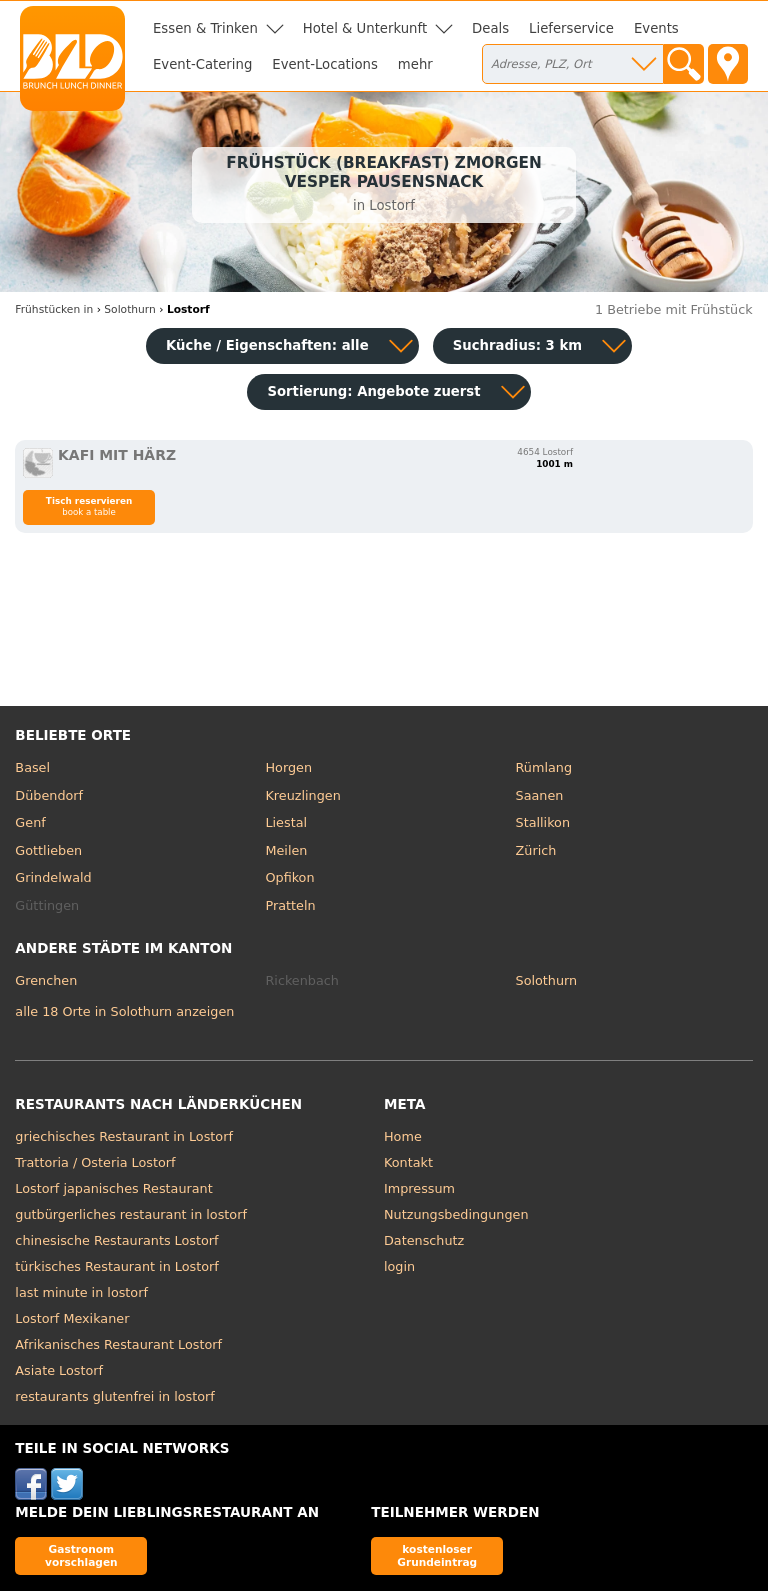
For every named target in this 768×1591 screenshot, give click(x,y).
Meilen (286, 850)
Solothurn (547, 980)
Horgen (288, 767)
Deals (490, 28)
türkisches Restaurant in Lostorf (116, 1266)
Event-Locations (325, 64)
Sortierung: (373, 391)
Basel (32, 767)
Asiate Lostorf (59, 1370)
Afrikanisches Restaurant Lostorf (118, 1344)
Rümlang (544, 767)
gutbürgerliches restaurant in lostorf (131, 1214)
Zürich (536, 850)
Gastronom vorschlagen (81, 1555)
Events (656, 28)
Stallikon (543, 822)
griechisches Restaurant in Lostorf (124, 1136)
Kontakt (408, 1162)
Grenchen (46, 980)
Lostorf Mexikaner (72, 1318)
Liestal (286, 822)
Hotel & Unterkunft (365, 28)
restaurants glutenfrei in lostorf (114, 1396)
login (399, 1266)
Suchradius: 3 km (517, 345)
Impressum (419, 1188)
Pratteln (290, 905)
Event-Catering (202, 64)
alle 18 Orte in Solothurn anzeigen (124, 1011)
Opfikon (289, 877)
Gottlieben (48, 850)
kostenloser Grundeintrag (437, 1555)
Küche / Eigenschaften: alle (267, 345)
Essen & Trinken (205, 28)
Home (403, 1136)
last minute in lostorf (81, 1292)
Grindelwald (53, 877)
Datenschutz (424, 1240)
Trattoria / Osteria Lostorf (95, 1162)
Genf (30, 822)
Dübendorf (49, 795)
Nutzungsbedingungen (456, 1214)
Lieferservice (571, 28)
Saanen (540, 795)
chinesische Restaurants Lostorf (116, 1240)
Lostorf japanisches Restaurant (113, 1188)
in (54, 309)
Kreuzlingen (302, 795)
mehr (415, 64)
